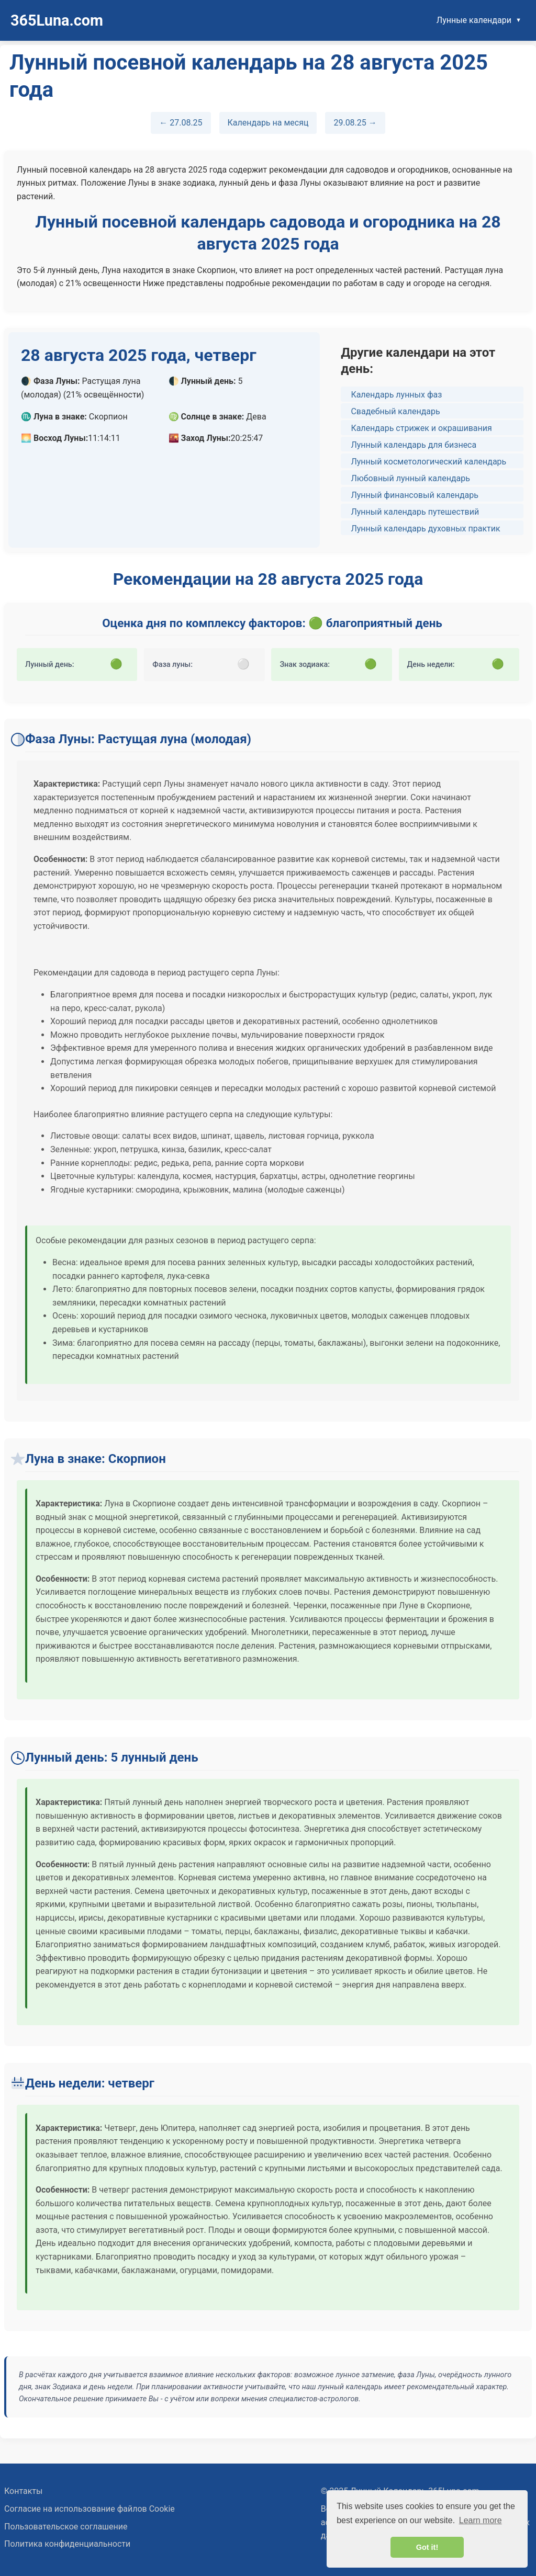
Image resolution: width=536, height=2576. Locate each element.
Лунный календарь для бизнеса (413, 445)
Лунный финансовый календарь (414, 495)
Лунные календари (474, 20)
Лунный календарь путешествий (415, 512)
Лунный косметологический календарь (428, 462)
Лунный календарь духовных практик (425, 529)
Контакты (23, 2491)
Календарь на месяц (268, 123)
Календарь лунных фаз (396, 395)
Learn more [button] (480, 2520)
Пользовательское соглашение (66, 2527)
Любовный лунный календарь (410, 478)
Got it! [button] (427, 2547)
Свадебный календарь (395, 411)
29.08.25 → (354, 123)
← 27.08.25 (180, 123)
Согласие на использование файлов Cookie (89, 2509)
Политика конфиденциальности (67, 2544)
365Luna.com (56, 20)
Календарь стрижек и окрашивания (421, 428)
